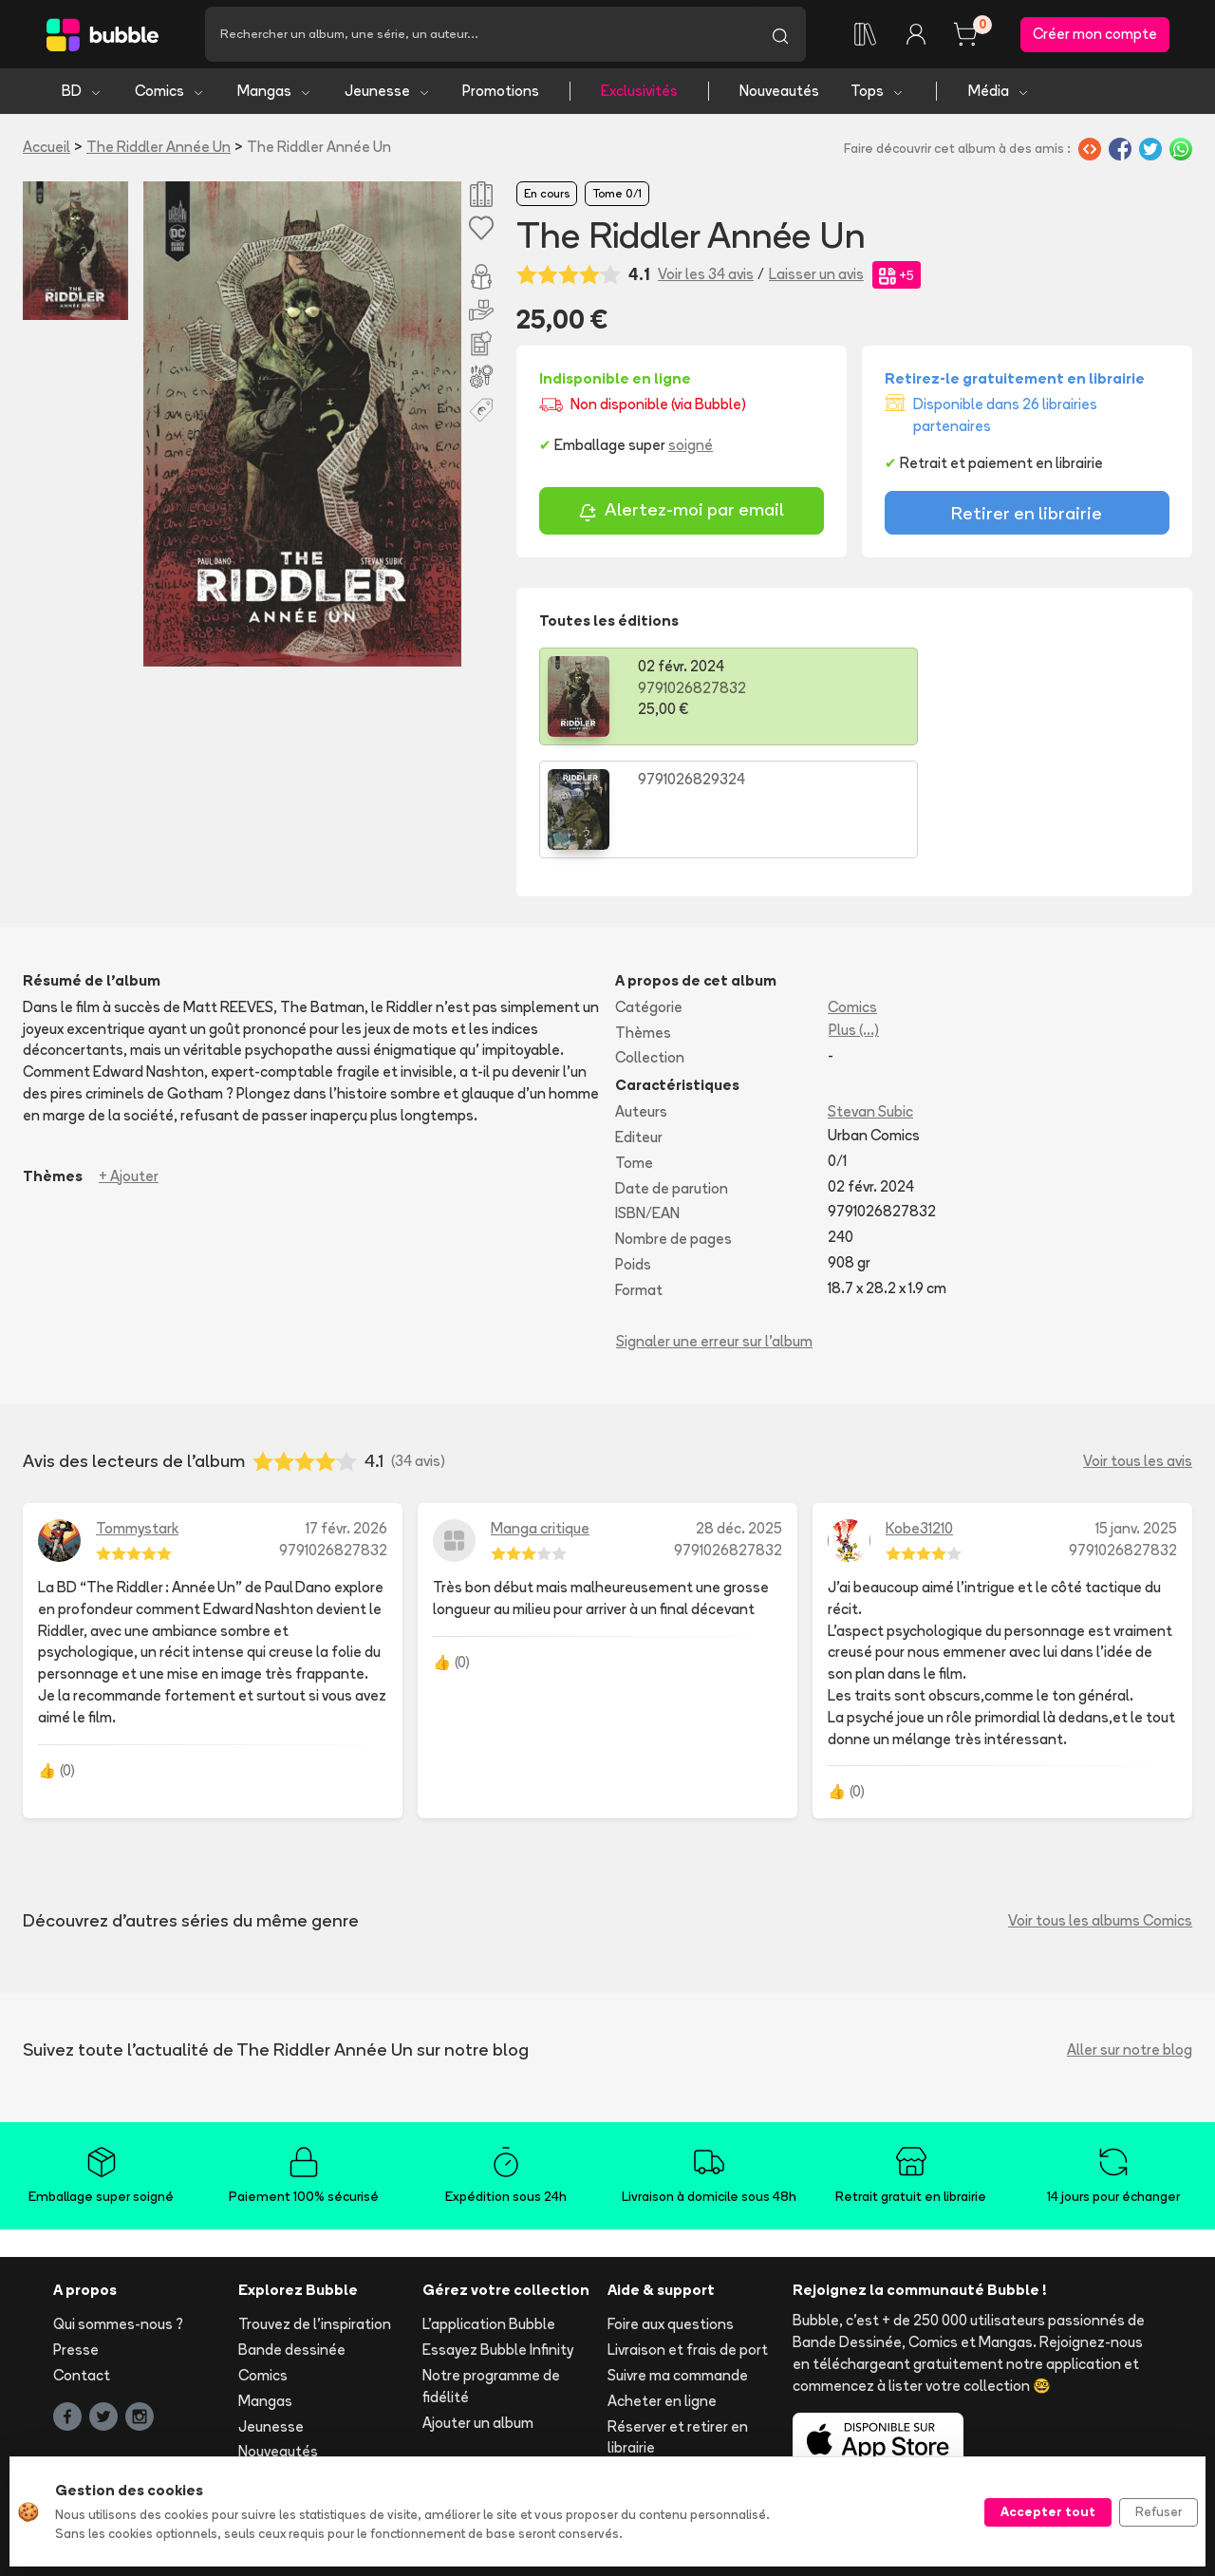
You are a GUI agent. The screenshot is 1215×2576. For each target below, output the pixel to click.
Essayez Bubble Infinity (497, 2238)
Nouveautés (779, 93)
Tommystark (137, 1417)
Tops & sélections (298, 2366)
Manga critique (540, 1417)
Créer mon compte (1095, 35)
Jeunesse (388, 93)
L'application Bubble (488, 2213)
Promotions (500, 93)
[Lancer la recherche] (780, 35)
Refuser (1158, 2511)
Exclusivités (639, 93)
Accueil (46, 149)
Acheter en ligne (662, 2290)
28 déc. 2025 (739, 1417)
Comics (170, 93)
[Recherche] (480, 35)
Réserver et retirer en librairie (678, 2325)
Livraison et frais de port (688, 2238)
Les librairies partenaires (503, 2438)
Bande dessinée (292, 2238)
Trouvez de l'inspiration (314, 2213)
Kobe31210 (919, 1417)
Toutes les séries (294, 2391)
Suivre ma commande (678, 2264)
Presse (76, 2238)
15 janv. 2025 (1136, 1417)
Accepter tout (1047, 2511)
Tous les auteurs (292, 2417)
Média (999, 93)
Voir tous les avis (1137, 1350)
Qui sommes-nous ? (118, 2213)
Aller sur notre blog (1129, 1938)
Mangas (274, 93)
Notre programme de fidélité (491, 2275)
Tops (877, 93)
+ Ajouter (129, 1064)
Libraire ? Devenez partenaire (482, 2401)
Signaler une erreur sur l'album (714, 1229)
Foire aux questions (671, 2213)
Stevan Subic (870, 1000)
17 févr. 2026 (346, 1417)
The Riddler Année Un (158, 149)
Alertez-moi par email (681, 513)
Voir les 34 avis (706, 276)
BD (82, 93)
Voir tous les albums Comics (1100, 1809)
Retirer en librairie (1026, 514)
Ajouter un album (477, 2311)
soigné (690, 447)
